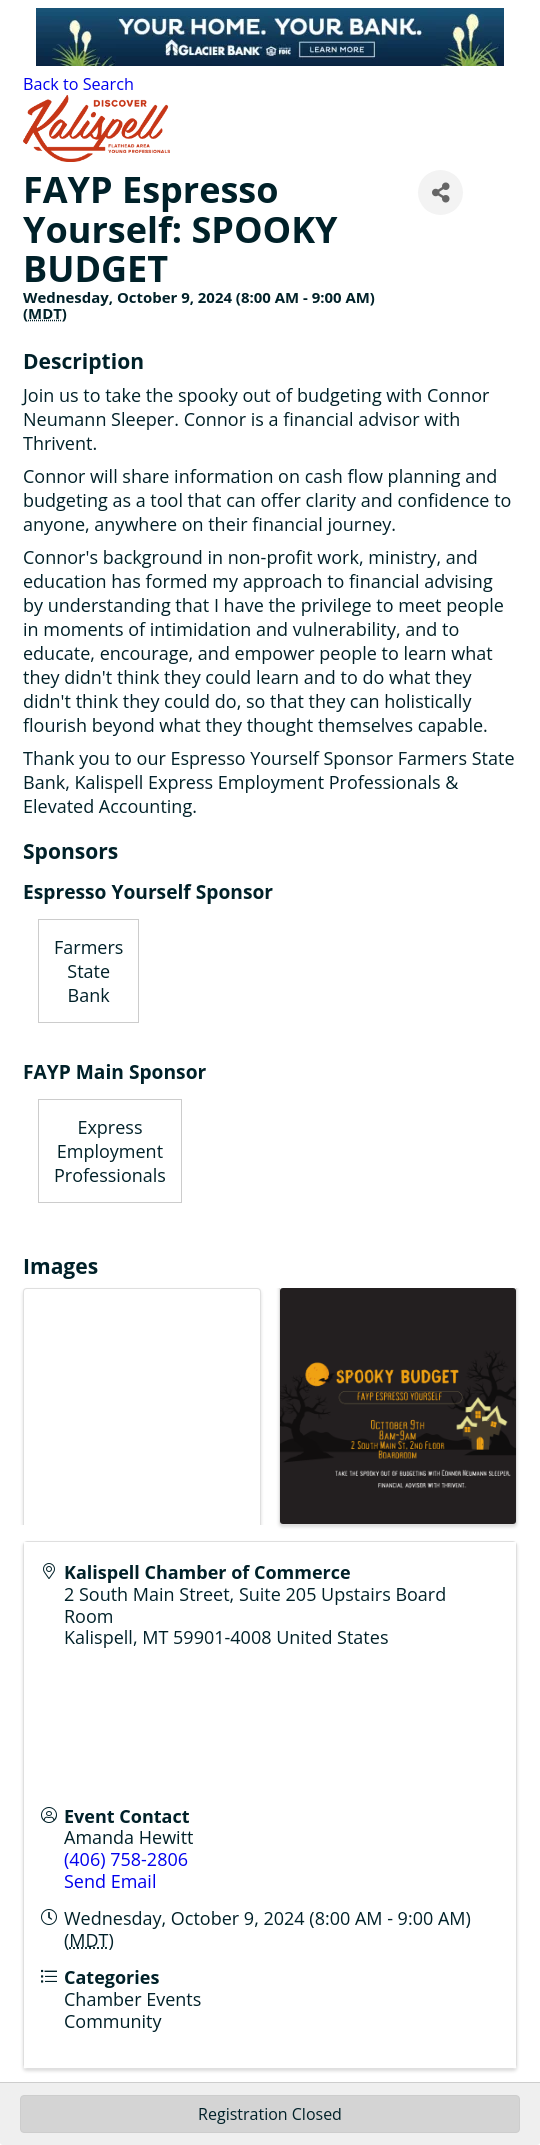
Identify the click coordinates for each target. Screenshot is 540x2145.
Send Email (110, 1881)
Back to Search (78, 84)
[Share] (440, 192)
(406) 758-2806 (126, 1859)
